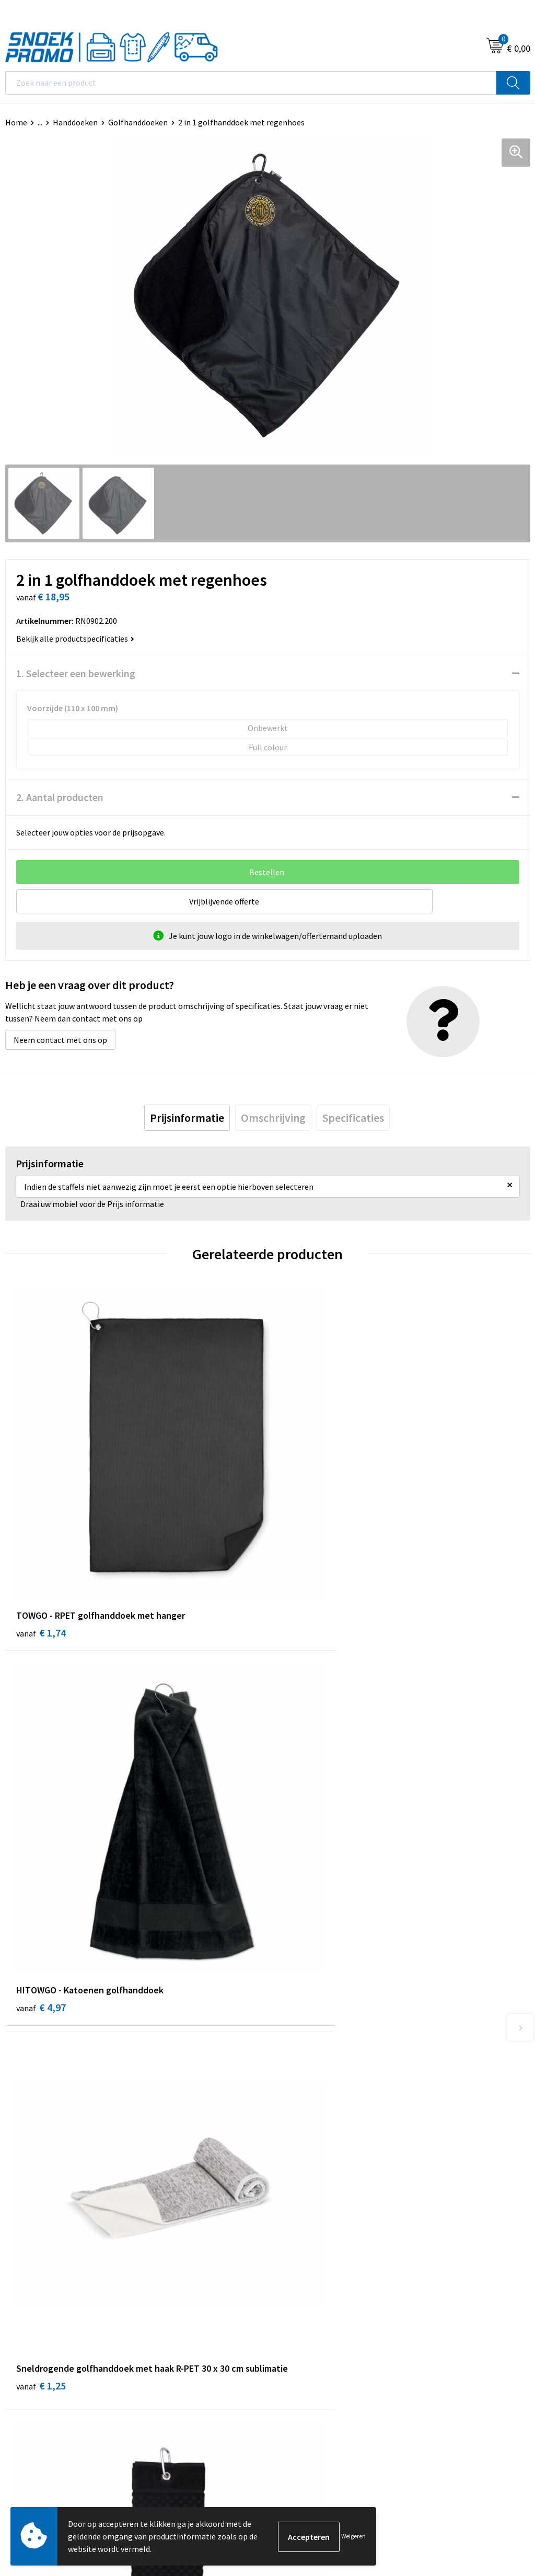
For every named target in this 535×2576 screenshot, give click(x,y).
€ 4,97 (303, 1564)
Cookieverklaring (35, 2313)
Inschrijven (501, 2459)
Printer (286, 2313)
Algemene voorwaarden (47, 2297)
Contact (287, 2089)
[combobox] (251, 83)
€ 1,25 (41, 1888)
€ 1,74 (41, 1564)
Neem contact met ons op (60, 1040)
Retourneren (296, 2153)
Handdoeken (75, 122)
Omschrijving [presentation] (273, 1117)
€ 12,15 (305, 1874)
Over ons (288, 2073)
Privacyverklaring (36, 2329)
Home (16, 122)
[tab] (187, 1118)
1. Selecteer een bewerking (75, 673)
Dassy (283, 2297)
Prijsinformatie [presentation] (187, 1117)
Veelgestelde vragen (309, 2121)
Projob (285, 2345)
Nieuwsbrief (294, 2105)
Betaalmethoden (303, 2136)
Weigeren (353, 2536)
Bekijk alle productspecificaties (75, 638)
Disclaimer (24, 2345)
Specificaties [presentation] (353, 1117)
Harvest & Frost (301, 2329)
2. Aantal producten (59, 797)
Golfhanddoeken (138, 122)
